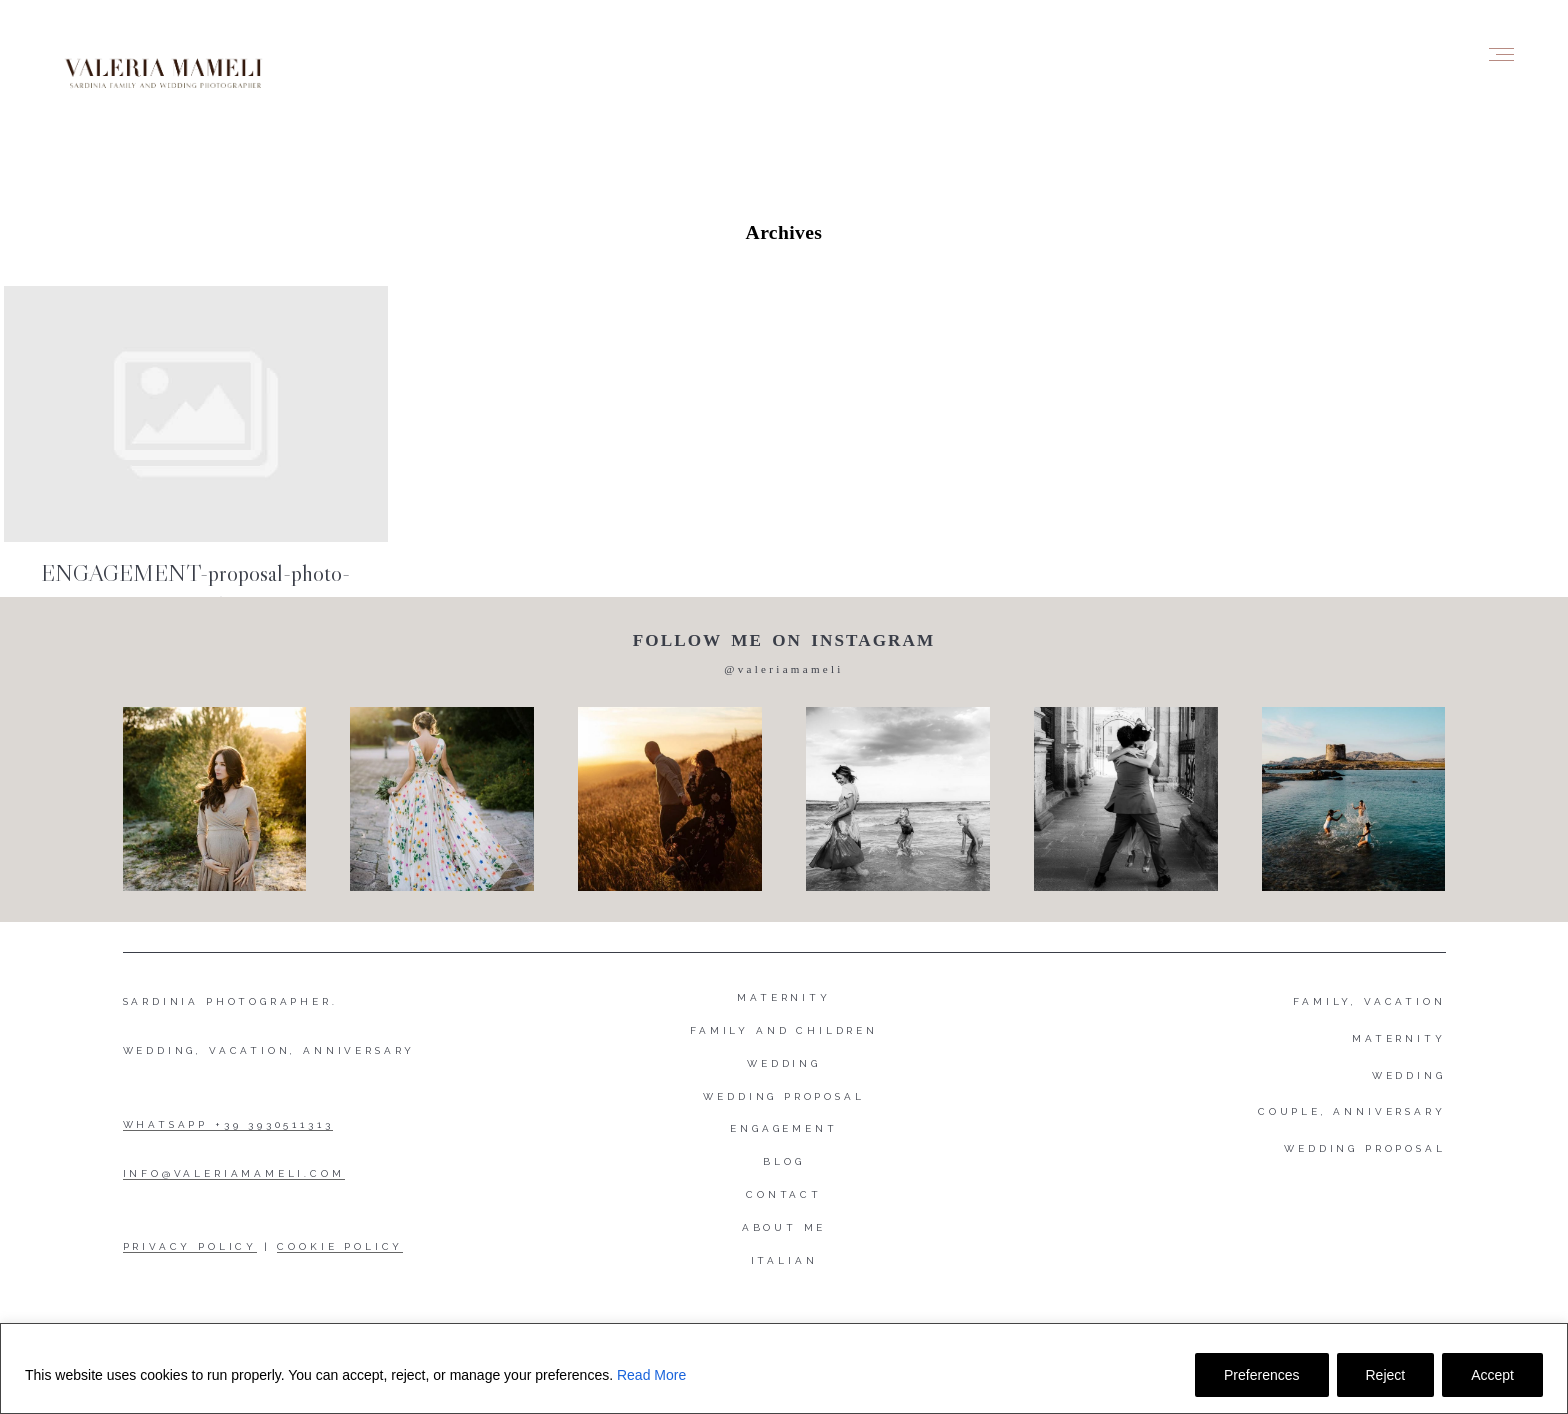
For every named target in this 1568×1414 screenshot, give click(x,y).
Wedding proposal (783, 1096)
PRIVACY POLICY (190, 1246)
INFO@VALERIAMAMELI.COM (234, 1173)
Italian (784, 1260)
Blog (783, 1161)
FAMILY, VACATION (1369, 1001)
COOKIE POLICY (340, 1246)
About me (784, 1227)
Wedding (784, 1063)
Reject (1386, 1375)
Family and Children (784, 1030)
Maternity (783, 997)
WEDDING (1409, 1075)
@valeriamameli (783, 669)
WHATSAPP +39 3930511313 (228, 1124)
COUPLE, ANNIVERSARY (1352, 1111)
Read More (651, 1375)
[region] (784, 1368)
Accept (1492, 1375)
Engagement (783, 1128)
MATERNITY (1398, 1038)
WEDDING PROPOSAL (1364, 1148)
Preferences (1261, 1375)
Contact (784, 1194)
